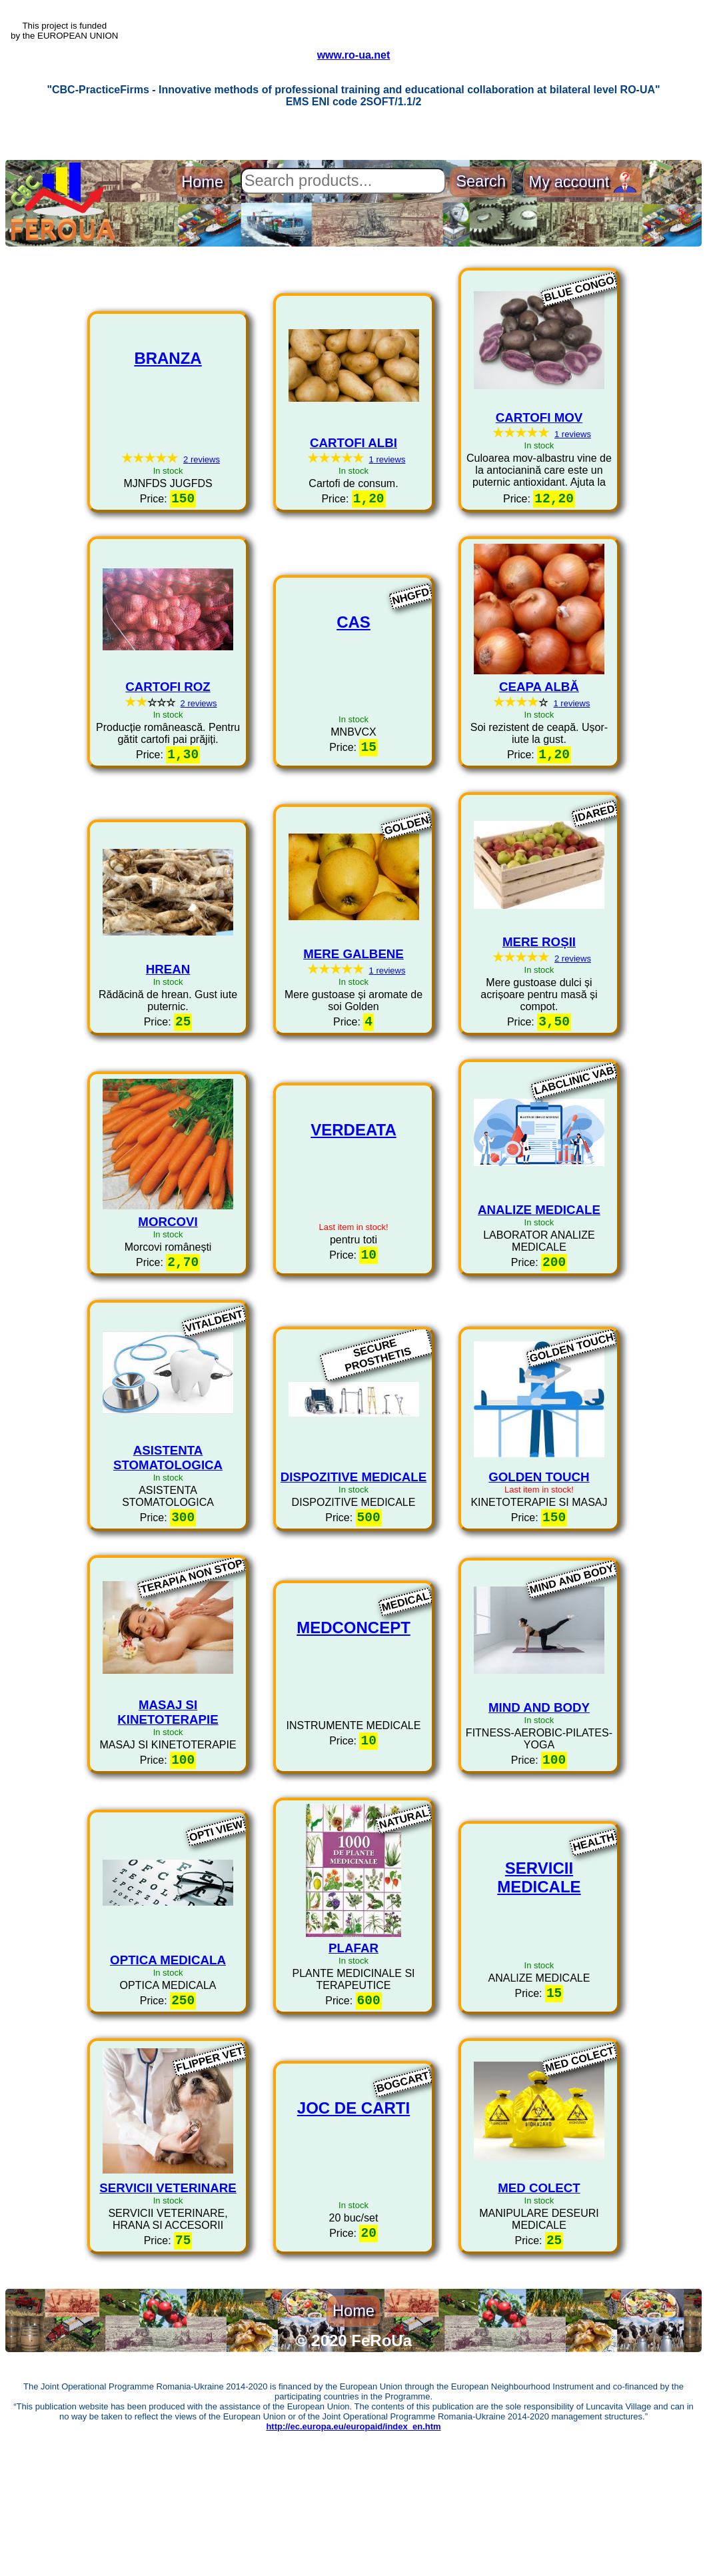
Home (202, 236)
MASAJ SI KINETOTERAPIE (167, 1783)
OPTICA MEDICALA (168, 2035)
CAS (353, 683)
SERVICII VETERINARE (167, 2266)
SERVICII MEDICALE (538, 1955)
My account (582, 236)
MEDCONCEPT (353, 1702)
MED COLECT (539, 2266)
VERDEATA (353, 1198)
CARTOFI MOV (539, 472)
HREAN (168, 1030)
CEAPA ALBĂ (539, 745)
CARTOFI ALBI (353, 497)
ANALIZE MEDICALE (539, 1274)
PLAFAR (353, 2023)
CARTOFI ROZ (167, 745)
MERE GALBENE (353, 1015)
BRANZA (167, 413)
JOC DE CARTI (353, 2189)
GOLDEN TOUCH (538, 1545)
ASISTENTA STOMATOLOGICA (168, 1525)
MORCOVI (167, 1286)
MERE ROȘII (539, 1003)
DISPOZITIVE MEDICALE (353, 1545)
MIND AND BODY (539, 1779)
